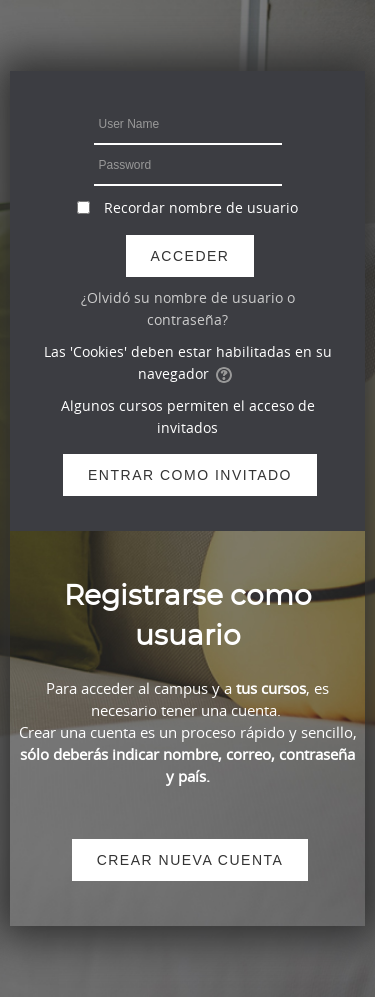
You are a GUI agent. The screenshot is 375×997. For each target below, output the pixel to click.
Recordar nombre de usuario (201, 207)
